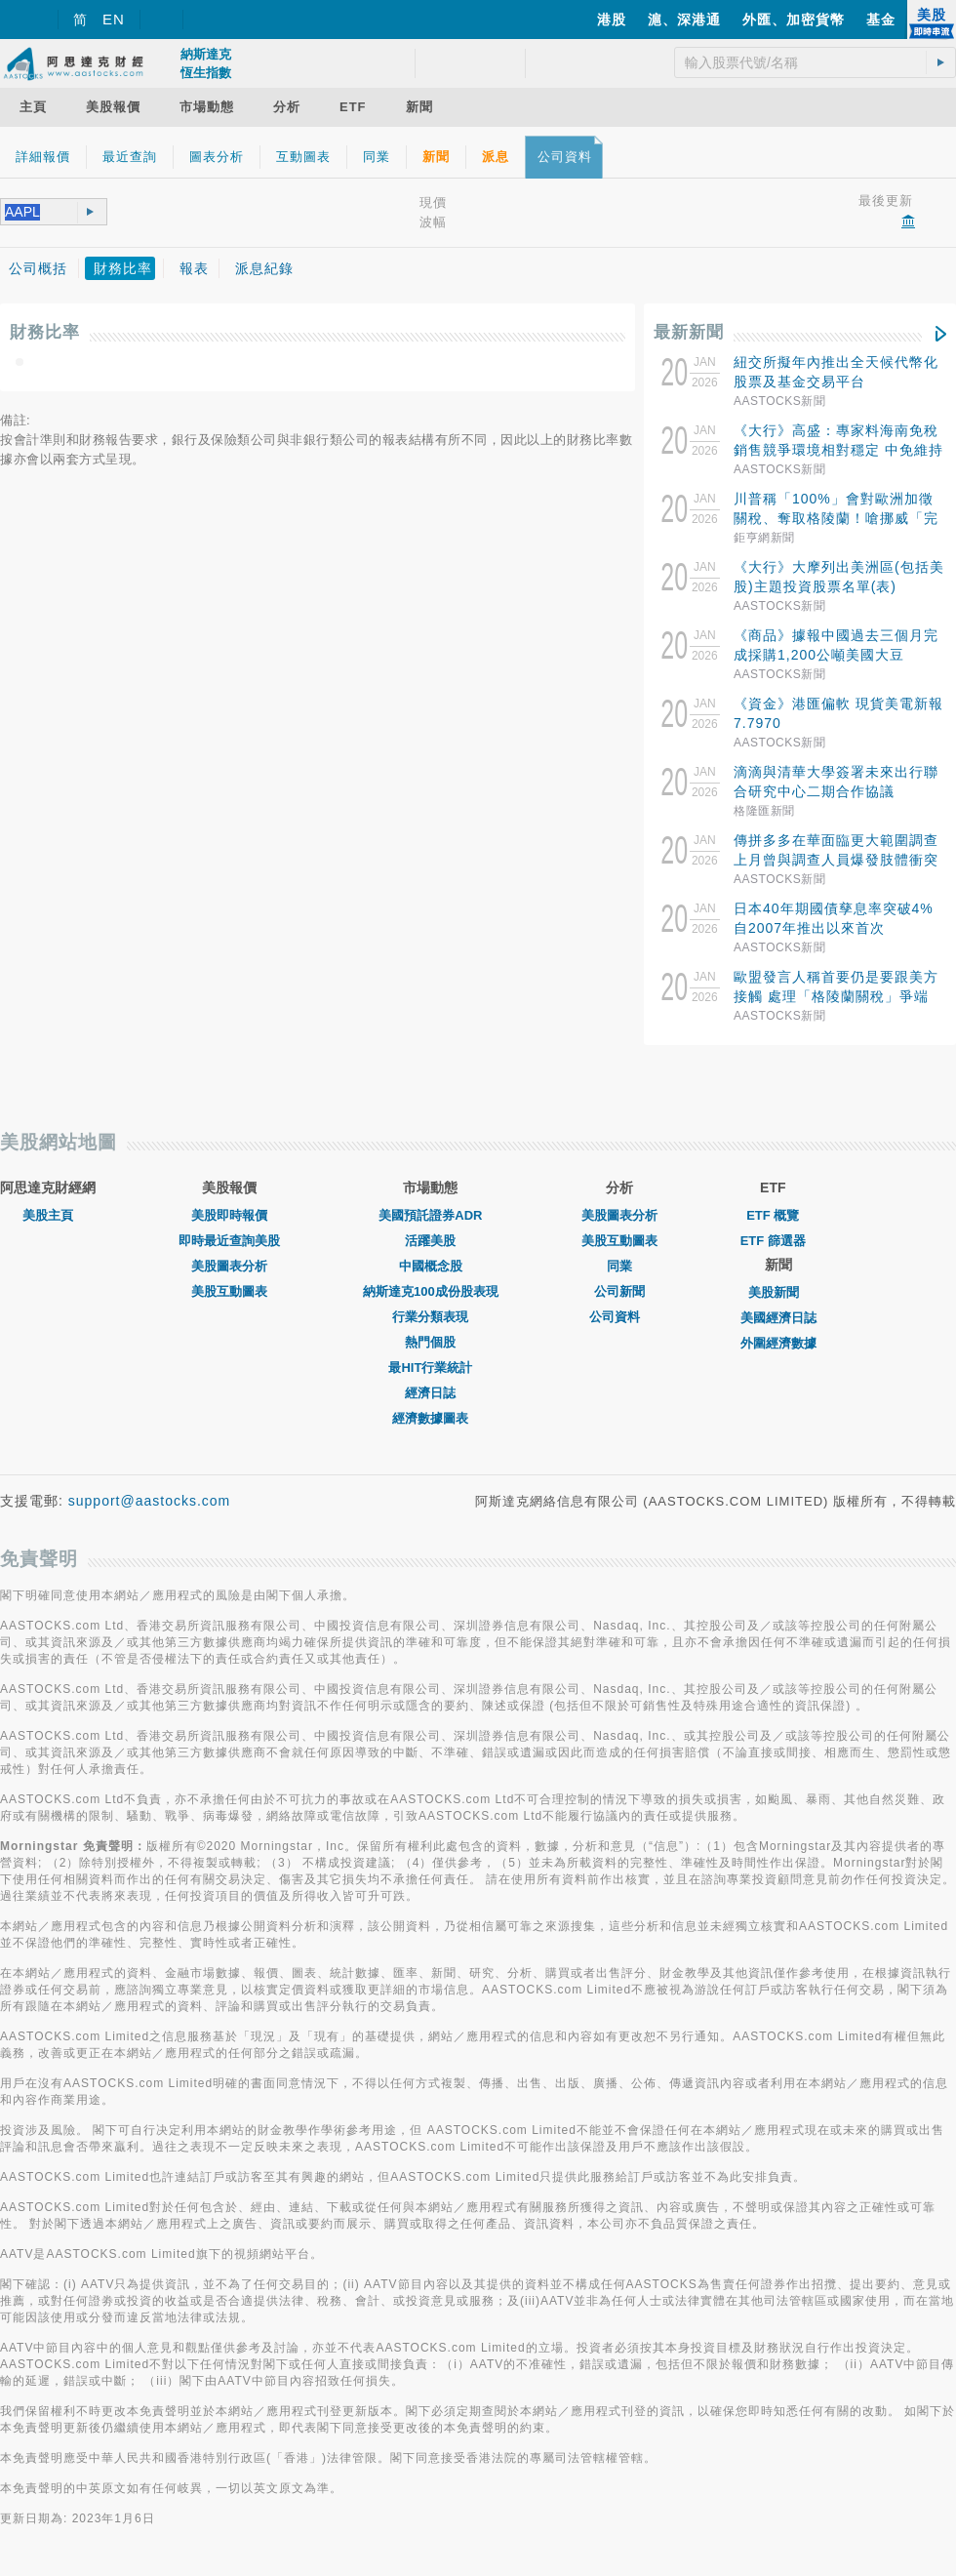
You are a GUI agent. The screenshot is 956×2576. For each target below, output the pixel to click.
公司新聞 (619, 1291)
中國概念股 (430, 1266)
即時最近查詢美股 (229, 1240)
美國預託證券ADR (430, 1215)
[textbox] (32, 212)
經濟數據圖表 (430, 1418)
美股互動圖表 (229, 1291)
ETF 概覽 (772, 1215)
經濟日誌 (430, 1393)
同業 (619, 1266)
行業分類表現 (430, 1316)
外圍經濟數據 (778, 1343)
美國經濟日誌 (778, 1317)
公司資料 (619, 1316)
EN (113, 19)
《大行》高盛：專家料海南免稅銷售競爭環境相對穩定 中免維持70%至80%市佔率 (838, 450)
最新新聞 (689, 332)
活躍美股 (430, 1240)
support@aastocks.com (149, 1501)
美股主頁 (47, 1215)
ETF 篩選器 (773, 1240)
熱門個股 (430, 1342)
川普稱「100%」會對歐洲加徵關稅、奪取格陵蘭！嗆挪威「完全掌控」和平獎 (836, 518)
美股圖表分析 (229, 1266)
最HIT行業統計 (430, 1367)
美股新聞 (778, 1292)
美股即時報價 (229, 1215)
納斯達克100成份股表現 (430, 1291)
